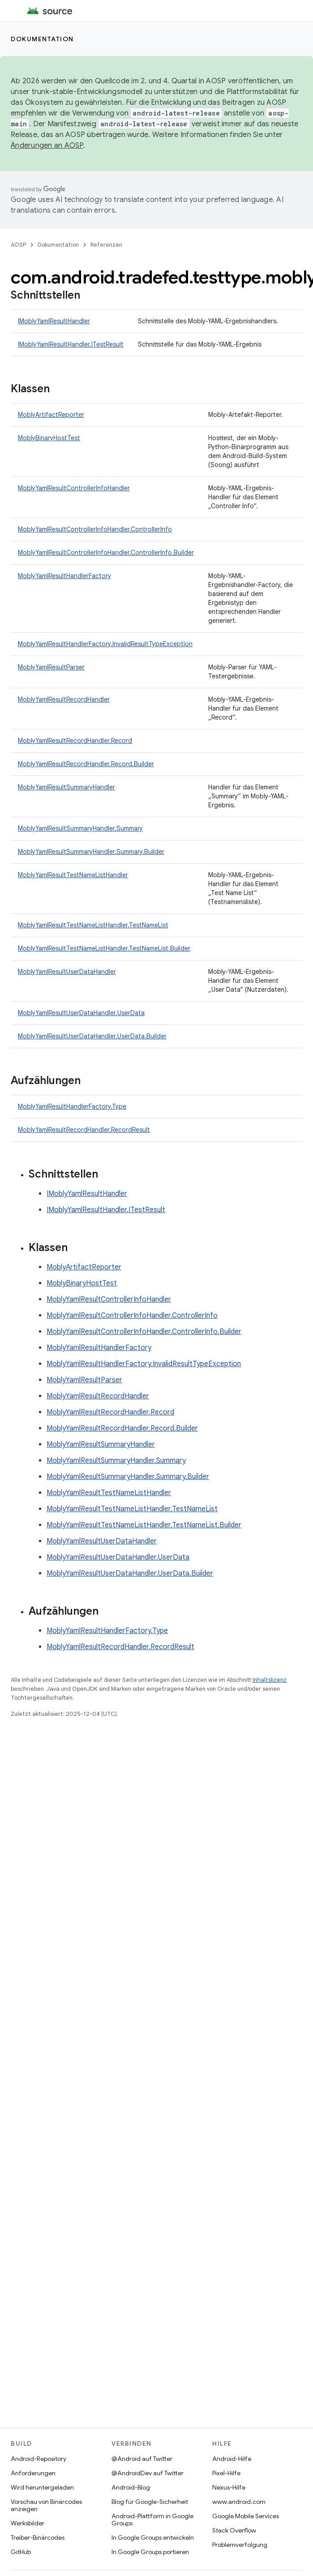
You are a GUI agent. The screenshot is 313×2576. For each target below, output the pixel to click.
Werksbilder (27, 2523)
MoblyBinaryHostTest (49, 438)
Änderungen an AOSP (47, 145)
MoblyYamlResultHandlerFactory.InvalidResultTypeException (105, 644)
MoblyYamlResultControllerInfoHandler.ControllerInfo (95, 529)
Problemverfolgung (239, 2545)
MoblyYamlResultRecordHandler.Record (75, 741)
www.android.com (239, 2502)
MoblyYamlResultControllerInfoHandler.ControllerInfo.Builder (106, 553)
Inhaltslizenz (270, 1680)
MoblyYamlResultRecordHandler (64, 699)
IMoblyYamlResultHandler (54, 321)
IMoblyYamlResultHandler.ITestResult (71, 344)
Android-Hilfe (231, 2459)
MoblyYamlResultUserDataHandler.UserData (81, 1013)
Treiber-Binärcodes (37, 2537)
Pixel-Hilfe (226, 2473)
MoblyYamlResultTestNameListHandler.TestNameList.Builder (104, 948)
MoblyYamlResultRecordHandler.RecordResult (84, 1130)
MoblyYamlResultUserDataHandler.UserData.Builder (92, 1036)
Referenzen (106, 245)
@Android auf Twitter (141, 2459)
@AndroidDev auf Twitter (147, 2473)
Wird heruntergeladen (42, 2487)
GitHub (21, 2552)
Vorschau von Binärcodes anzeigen (46, 2505)
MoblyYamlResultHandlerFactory (64, 576)
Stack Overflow (234, 2530)
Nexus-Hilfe (228, 2487)
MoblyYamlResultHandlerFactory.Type (72, 1106)
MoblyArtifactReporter (51, 415)
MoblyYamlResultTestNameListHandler (73, 875)
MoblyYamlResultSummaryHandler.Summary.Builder (91, 852)
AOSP (18, 245)
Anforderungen (33, 2473)
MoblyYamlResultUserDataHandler (67, 972)
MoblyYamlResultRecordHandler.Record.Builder (86, 764)
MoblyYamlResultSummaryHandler (66, 787)
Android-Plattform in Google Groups (152, 2519)
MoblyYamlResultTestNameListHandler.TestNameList (93, 925)
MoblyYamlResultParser (51, 667)
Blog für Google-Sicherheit (149, 2502)
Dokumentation (42, 39)
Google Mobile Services (245, 2516)
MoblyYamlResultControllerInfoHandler (74, 488)
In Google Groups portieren (150, 2552)
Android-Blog (130, 2487)
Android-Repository (38, 2459)
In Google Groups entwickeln (152, 2537)
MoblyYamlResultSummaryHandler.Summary (80, 828)
